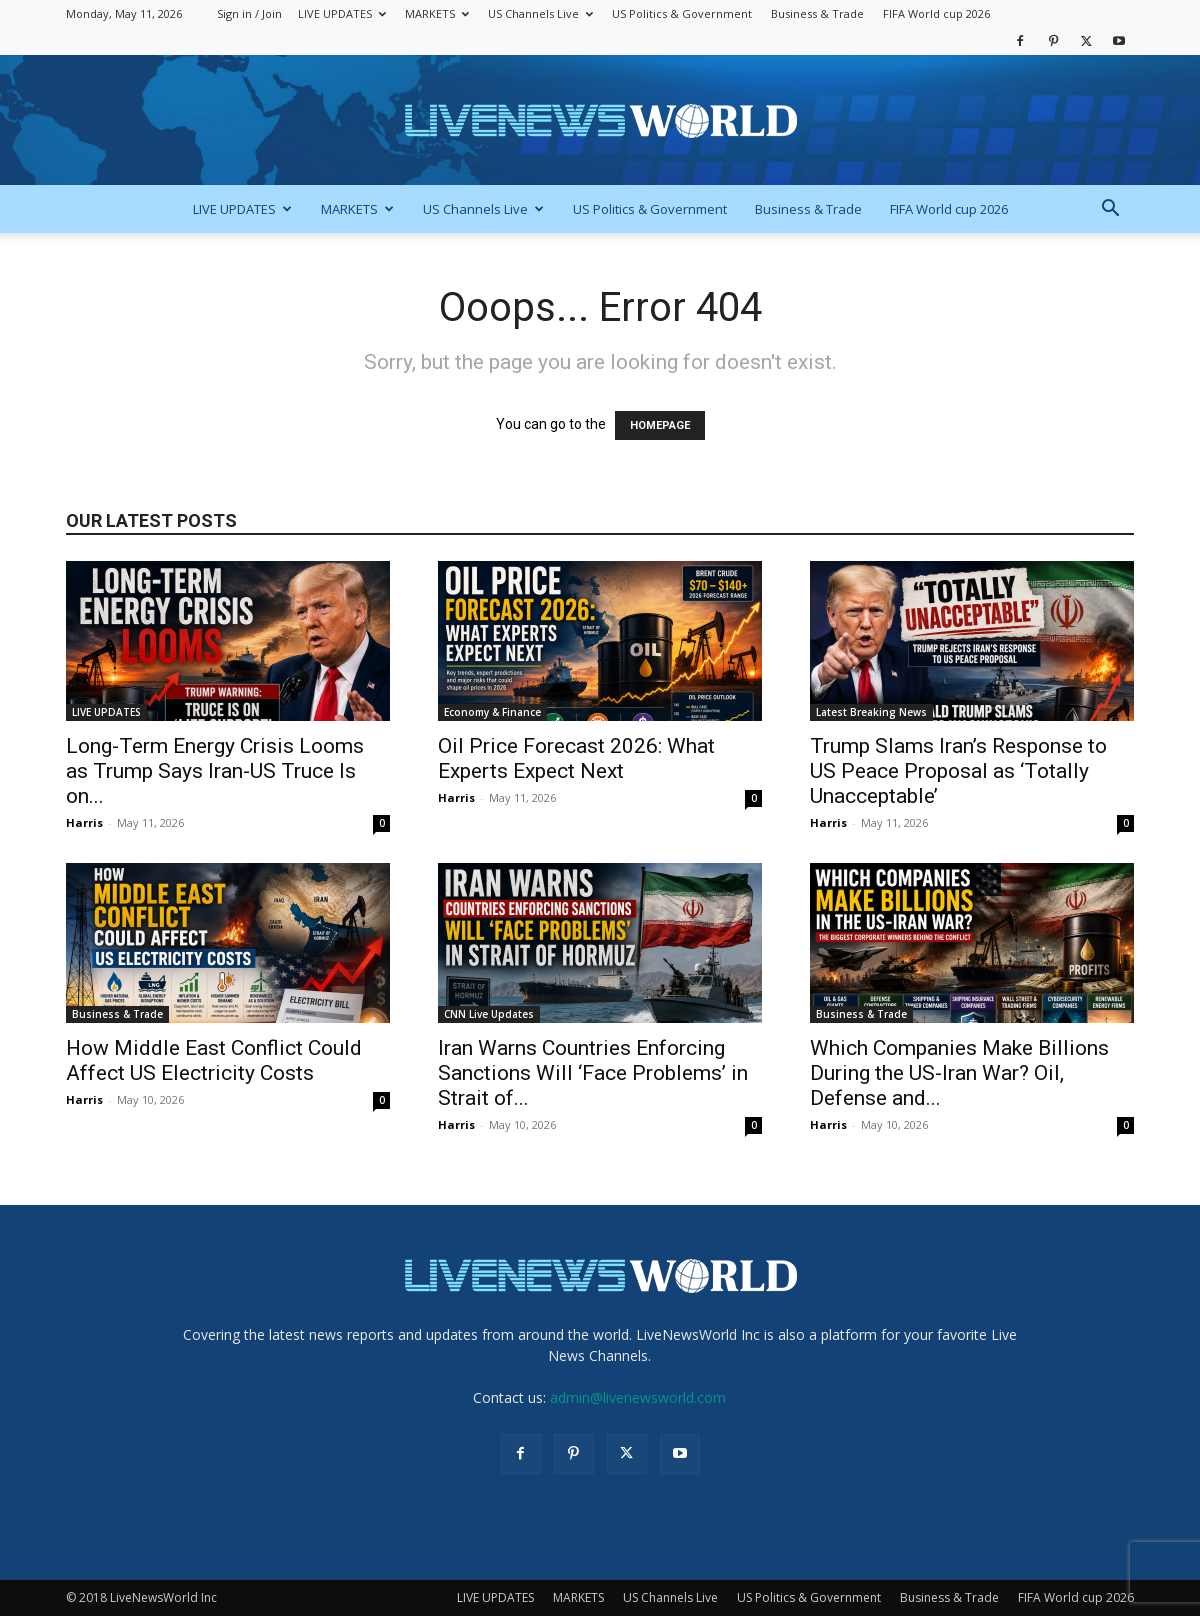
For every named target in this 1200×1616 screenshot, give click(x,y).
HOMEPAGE (660, 425)
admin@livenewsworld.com (638, 1397)
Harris (84, 822)
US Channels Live (540, 13)
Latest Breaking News (871, 712)
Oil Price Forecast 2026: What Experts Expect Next (576, 758)
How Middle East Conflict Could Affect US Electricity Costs (214, 1060)
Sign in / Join (249, 13)
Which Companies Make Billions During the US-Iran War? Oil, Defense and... (959, 1073)
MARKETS (437, 13)
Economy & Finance (492, 712)
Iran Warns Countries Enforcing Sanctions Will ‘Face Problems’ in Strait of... (593, 1073)
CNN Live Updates (489, 1014)
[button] (1110, 210)
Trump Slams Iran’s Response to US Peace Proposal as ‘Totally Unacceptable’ (958, 771)
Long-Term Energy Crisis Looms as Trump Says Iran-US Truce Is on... (215, 771)
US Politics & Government (682, 13)
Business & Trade (817, 13)
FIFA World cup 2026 (936, 13)
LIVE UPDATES (342, 13)
